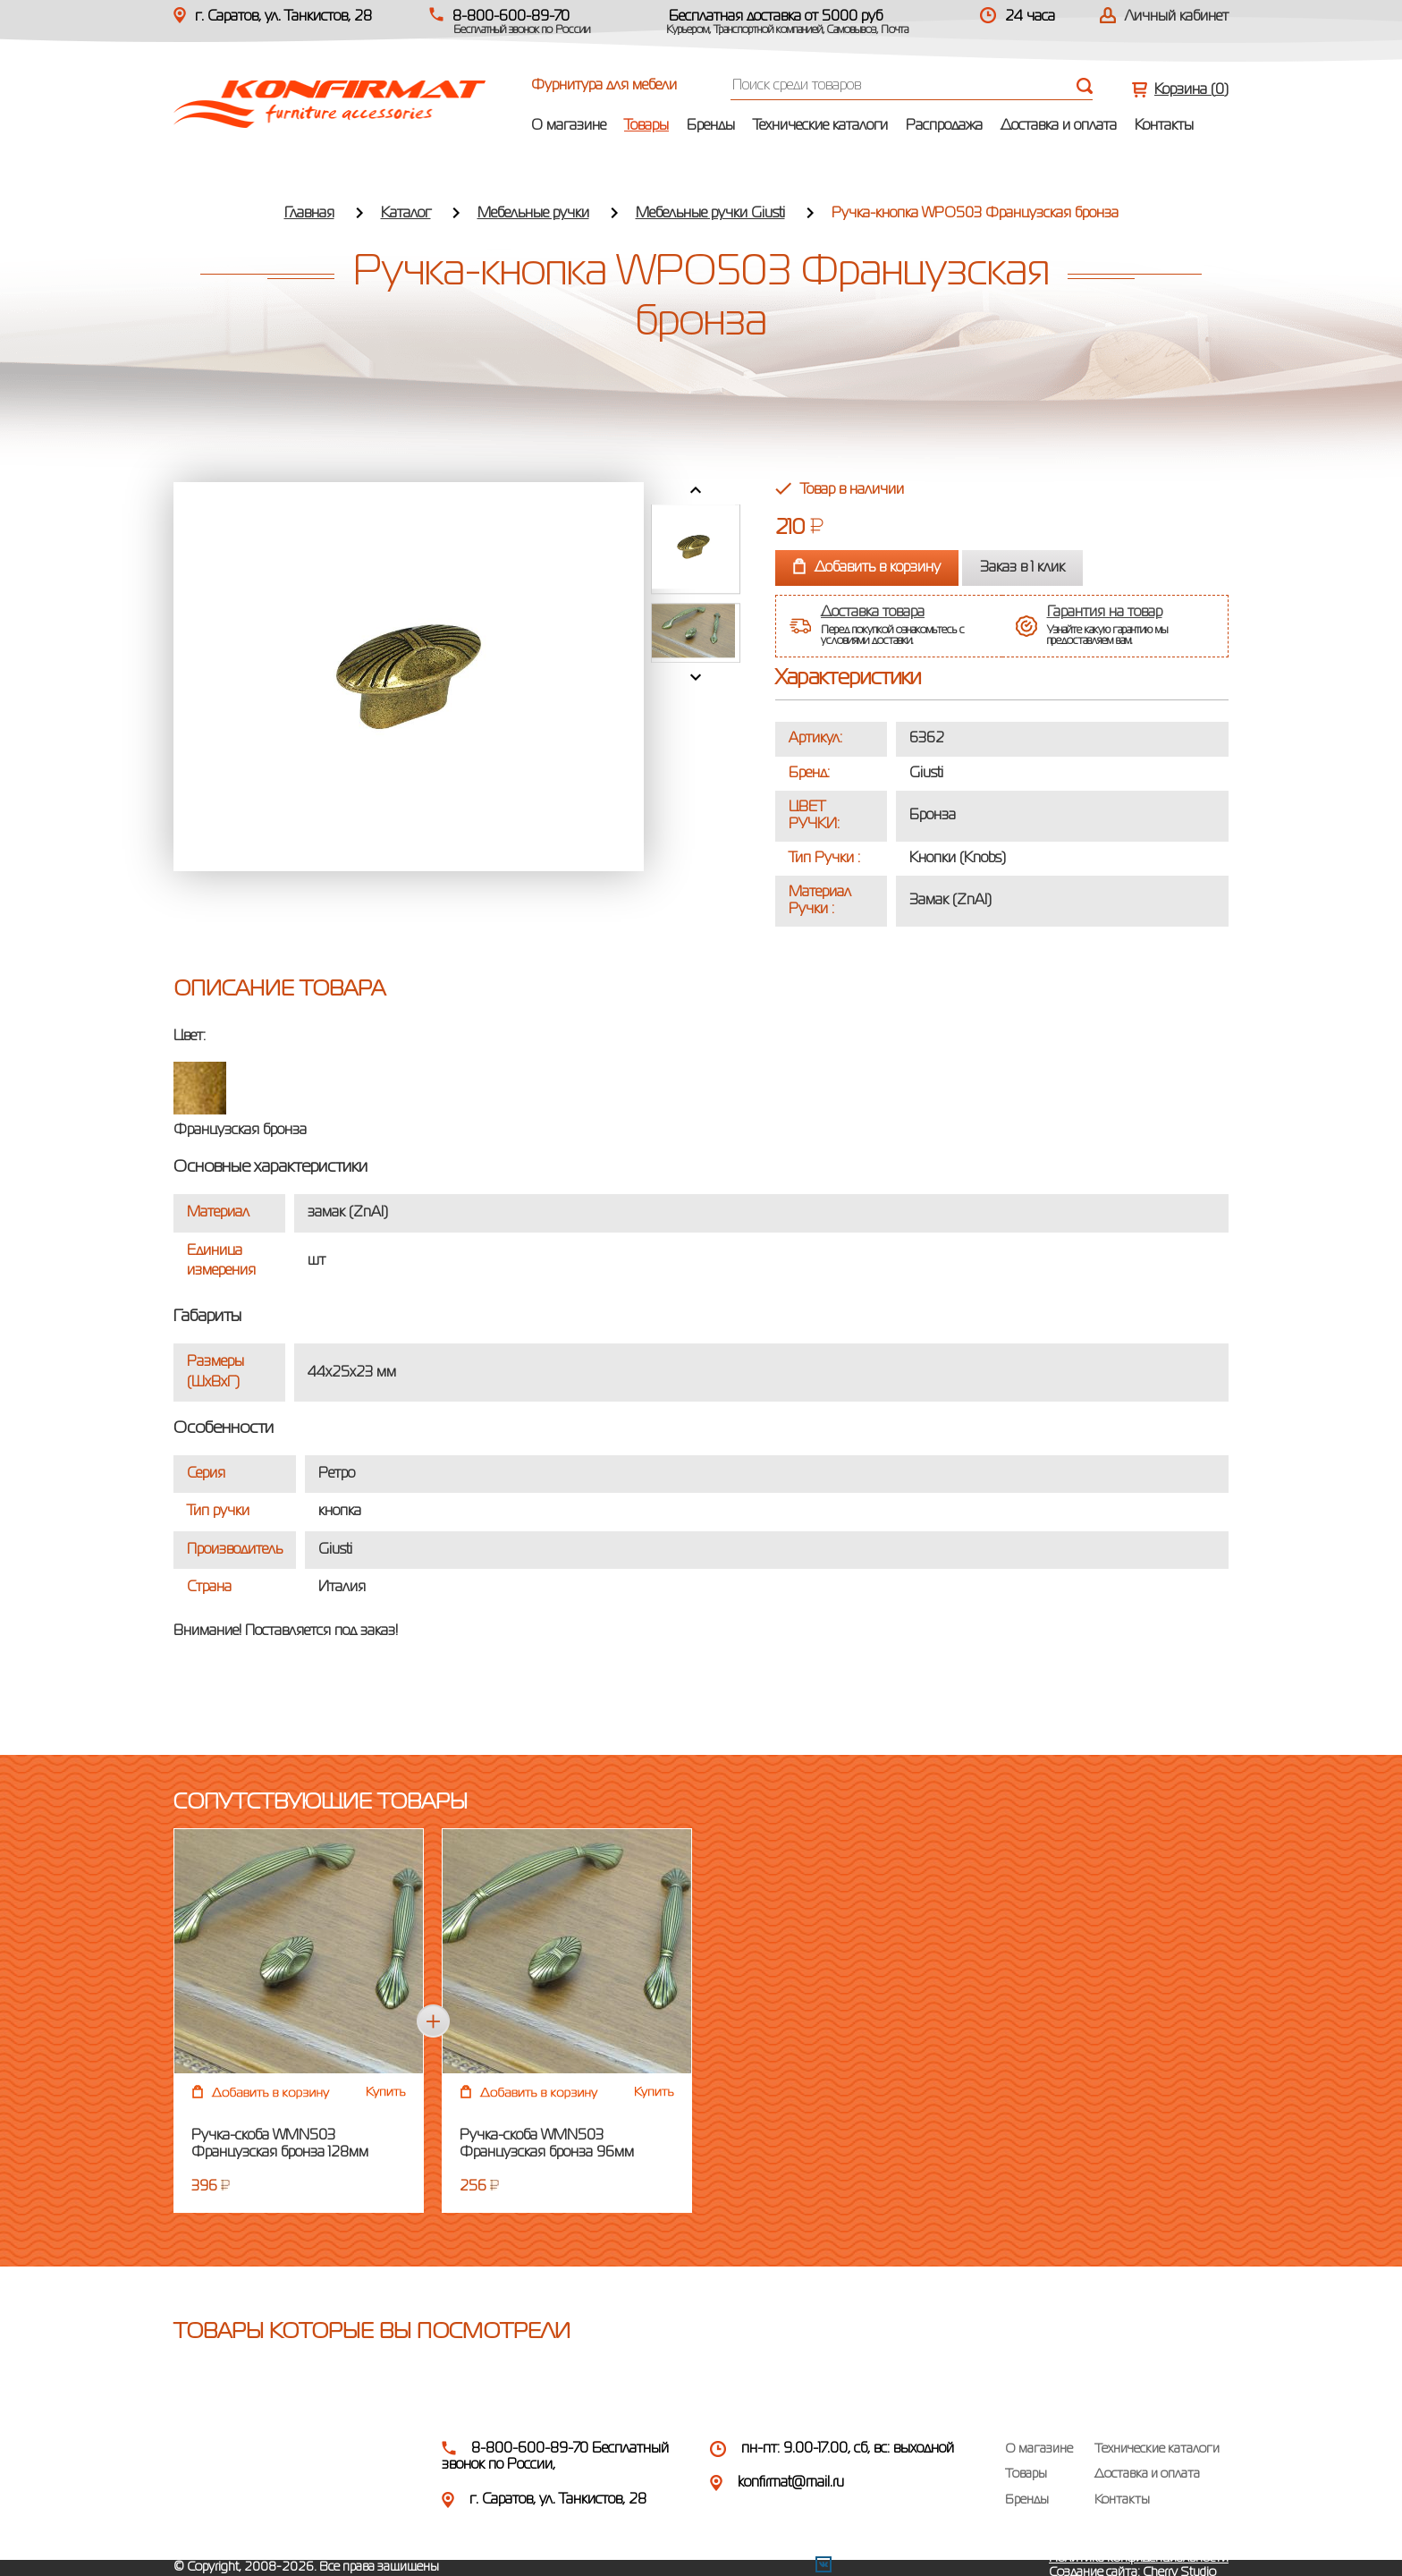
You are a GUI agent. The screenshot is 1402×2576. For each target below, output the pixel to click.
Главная (309, 214)
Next (695, 677)
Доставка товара (873, 612)
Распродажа (944, 126)
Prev (695, 490)
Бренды (711, 126)
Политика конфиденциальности (1139, 2558)
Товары (646, 126)
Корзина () (1191, 90)
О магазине (568, 126)
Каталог (406, 214)
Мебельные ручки (533, 214)
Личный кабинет (1177, 17)
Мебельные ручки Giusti (710, 214)
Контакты (1164, 126)
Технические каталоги (820, 126)
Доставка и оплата (1059, 126)
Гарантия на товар (1104, 612)
